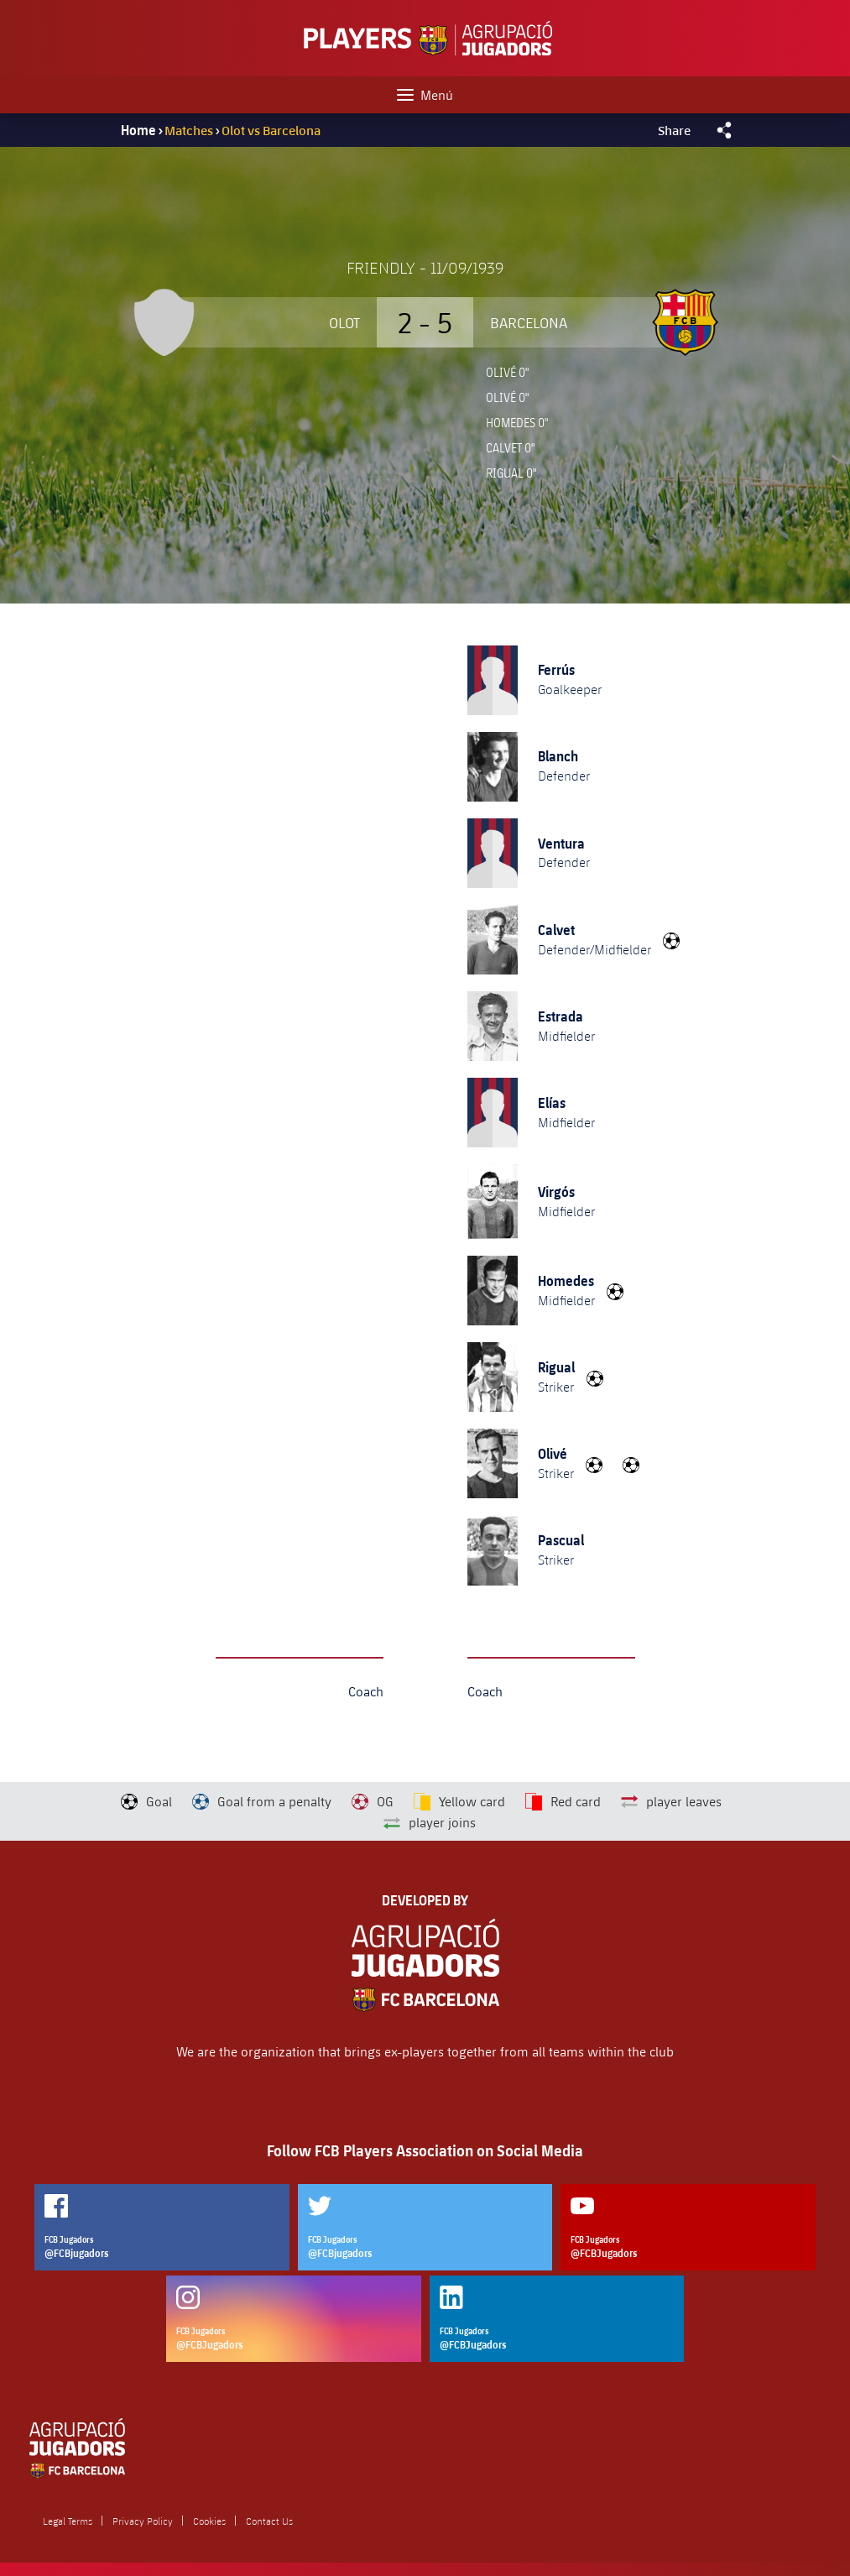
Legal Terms (67, 2520)
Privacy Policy (142, 2520)
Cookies (209, 2520)
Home (138, 130)
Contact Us (269, 2520)
